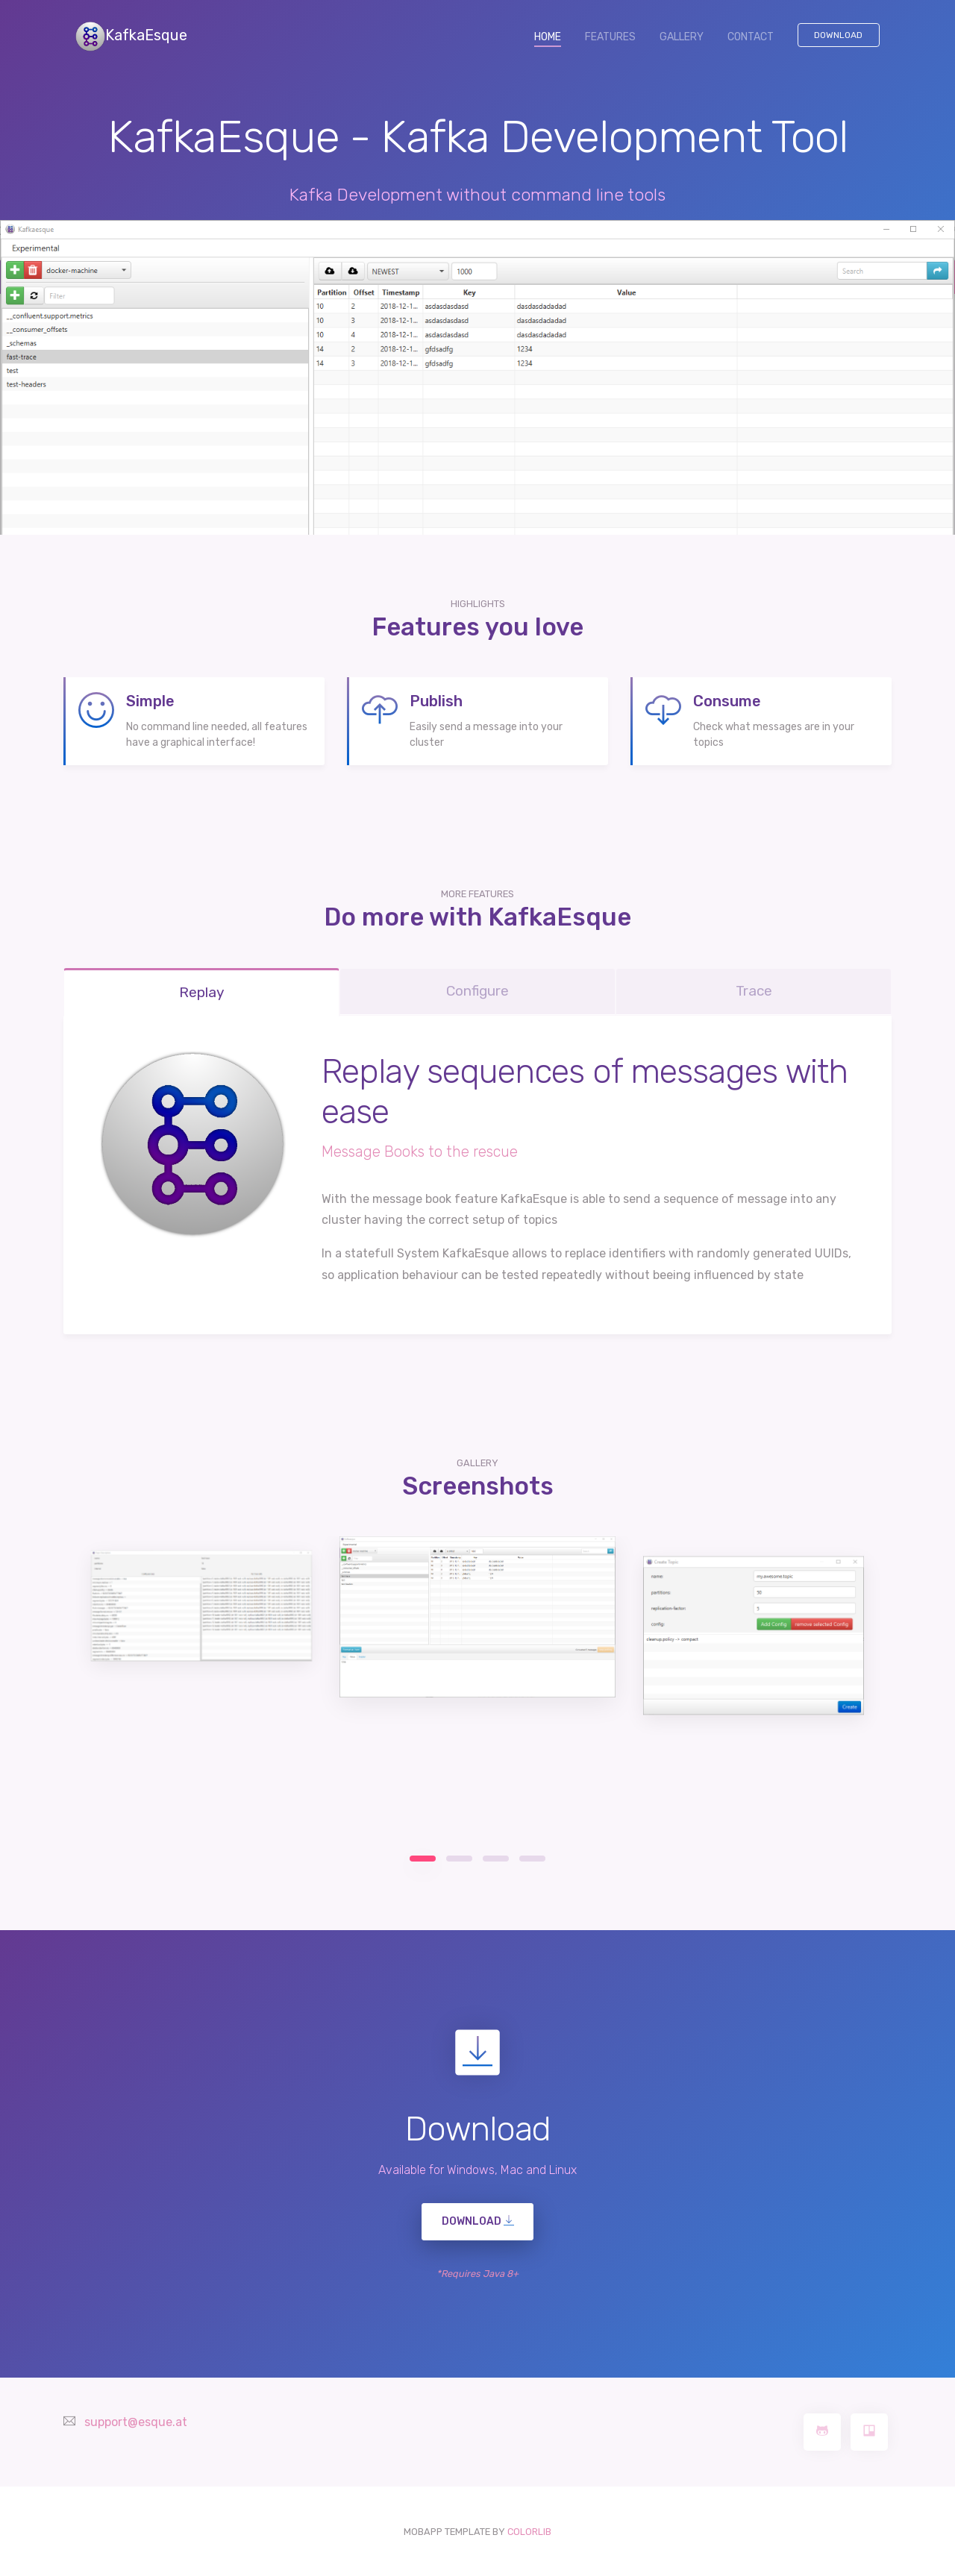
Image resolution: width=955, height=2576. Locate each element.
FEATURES (610, 37)
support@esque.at (135, 2422)
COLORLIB (529, 2531)
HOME (553, 36)
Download (838, 35)
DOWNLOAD (478, 2221)
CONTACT (750, 37)
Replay (201, 992)
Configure (477, 990)
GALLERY (682, 37)
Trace (754, 990)
